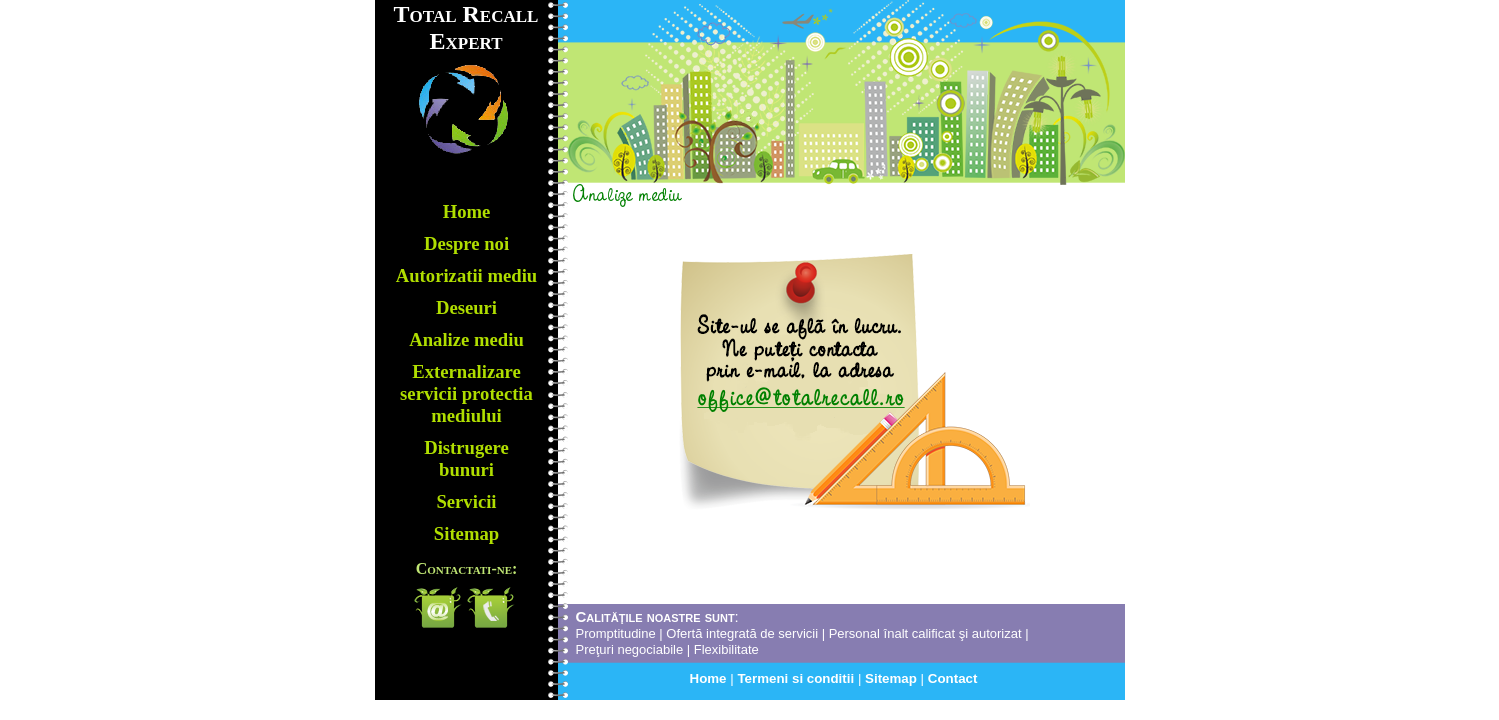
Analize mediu (466, 339)
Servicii (466, 501)
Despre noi (466, 243)
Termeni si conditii (797, 678)
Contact (953, 678)
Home (710, 678)
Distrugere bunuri (466, 458)
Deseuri (466, 307)
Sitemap (893, 678)
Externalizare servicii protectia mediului (466, 393)
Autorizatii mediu (466, 275)
